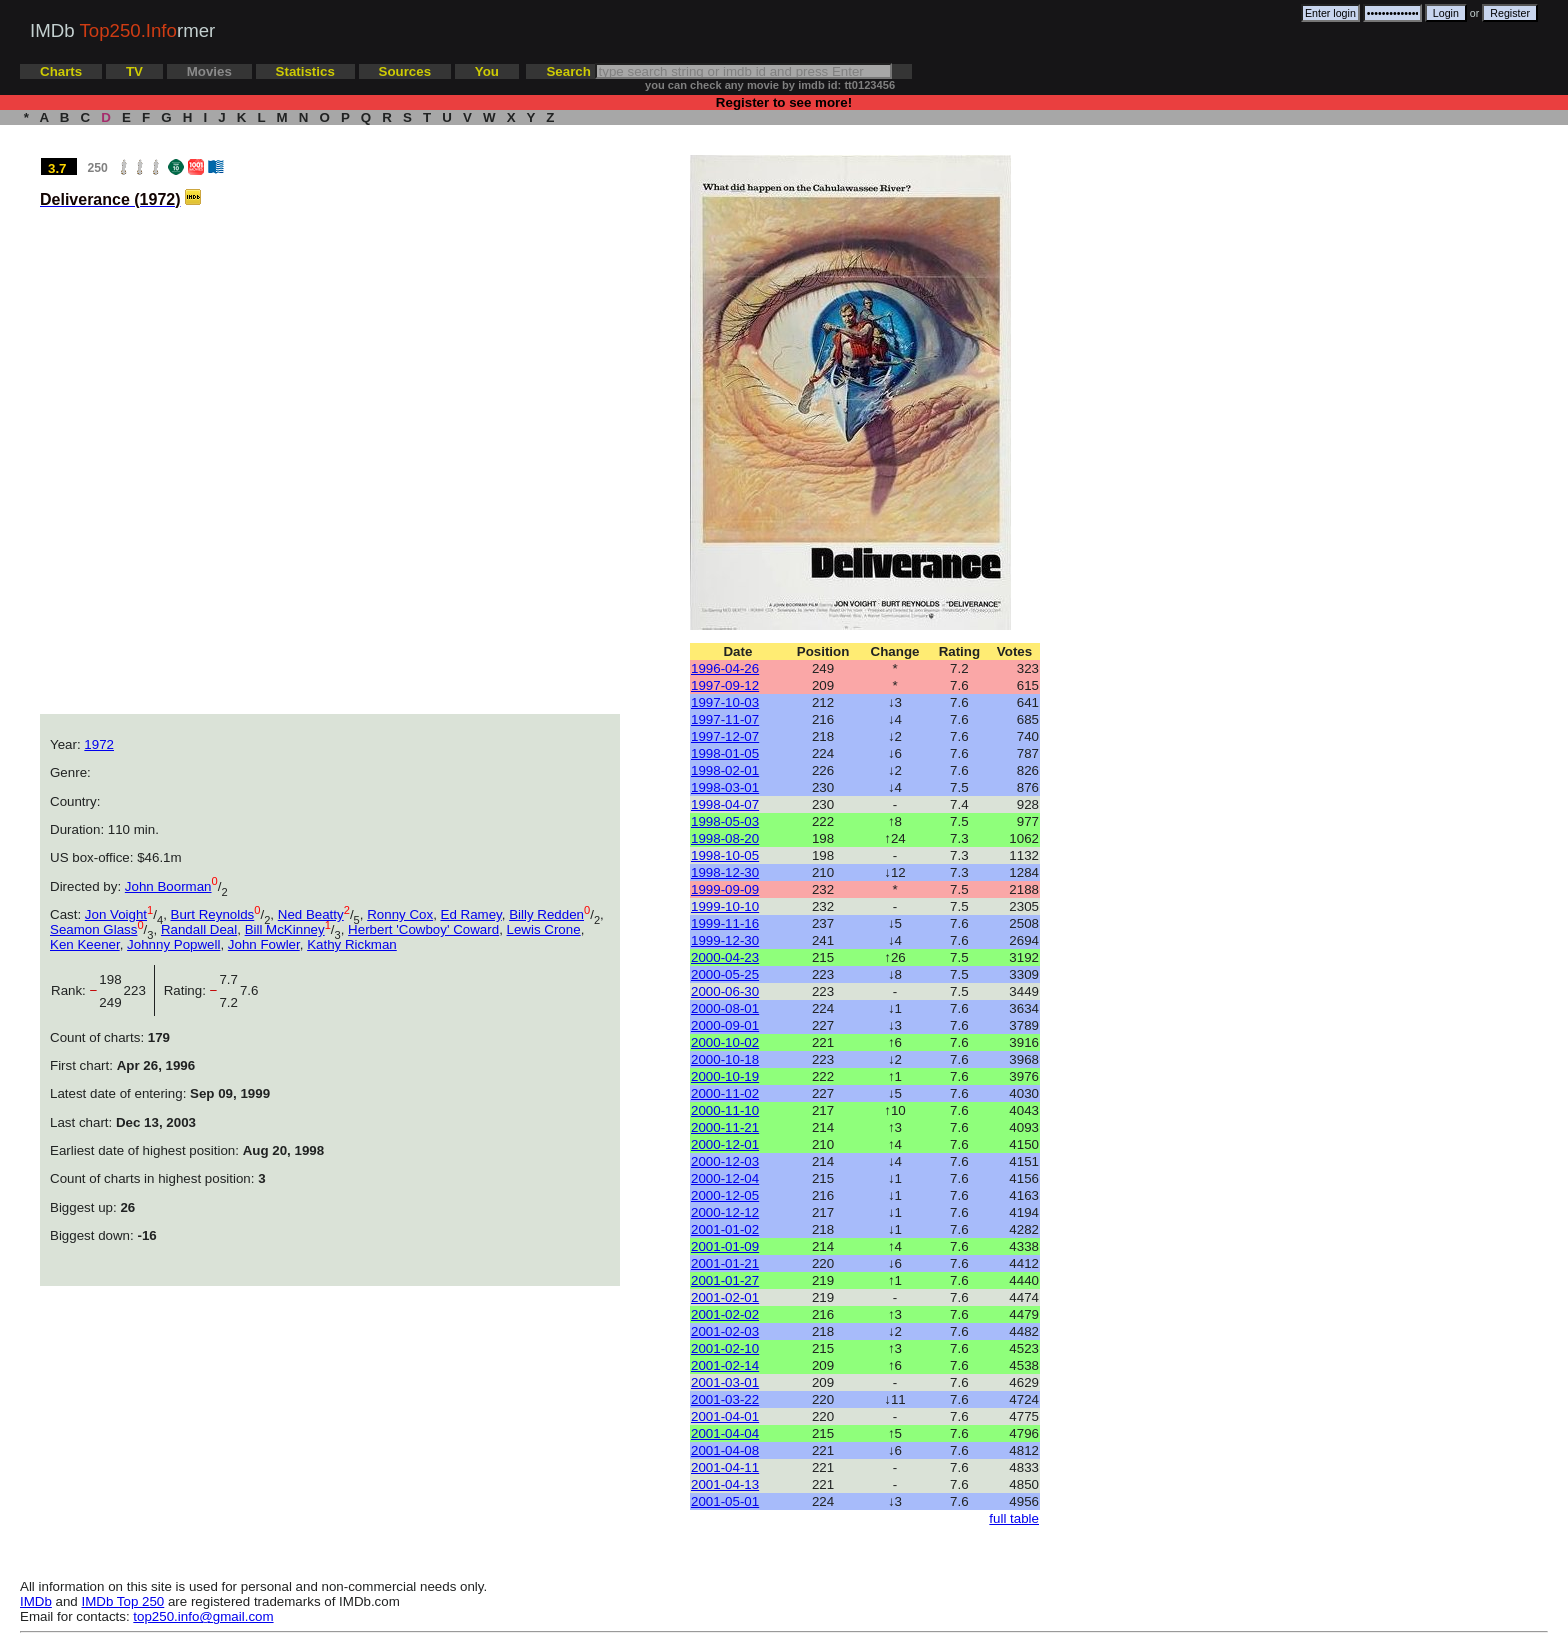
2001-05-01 (725, 1501)
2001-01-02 (725, 1229)
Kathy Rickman (352, 944)
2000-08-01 (725, 1008)
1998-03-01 (725, 787)
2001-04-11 (725, 1467)
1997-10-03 (725, 702)
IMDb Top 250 (123, 1601)
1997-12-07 (725, 736)
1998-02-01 (725, 770)
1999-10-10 (725, 906)
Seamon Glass (93, 929)
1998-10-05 (725, 855)
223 (139, 990)
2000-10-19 (725, 1076)
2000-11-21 (725, 1127)
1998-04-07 (725, 804)
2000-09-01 (725, 1025)
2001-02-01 (725, 1297)
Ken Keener (85, 944)
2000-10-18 (725, 1059)
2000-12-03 (725, 1161)
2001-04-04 (725, 1433)
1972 (99, 744)
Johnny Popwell (173, 944)
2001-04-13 (725, 1484)
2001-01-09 (725, 1246)
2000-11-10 (725, 1110)
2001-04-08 (725, 1450)
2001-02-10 (725, 1348)
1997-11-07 (725, 719)
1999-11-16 (725, 923)
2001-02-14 (725, 1365)
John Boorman (168, 886)
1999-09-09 (725, 889)
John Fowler (264, 944)
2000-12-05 (725, 1195)
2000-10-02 (725, 1042)
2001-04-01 (725, 1416)
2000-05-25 (725, 974)
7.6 (249, 990)
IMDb (36, 1601)
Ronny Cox (400, 914)
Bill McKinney (285, 929)
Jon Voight (116, 914)
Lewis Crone (544, 929)
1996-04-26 (725, 668)
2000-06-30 (725, 991)
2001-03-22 (725, 1399)
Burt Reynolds (213, 914)
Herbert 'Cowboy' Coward (423, 929)
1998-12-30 (725, 872)
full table (1014, 1518)
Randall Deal (199, 929)
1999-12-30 (725, 940)
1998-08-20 (725, 838)
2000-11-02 (725, 1093)
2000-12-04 (725, 1178)
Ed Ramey (471, 914)
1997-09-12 (725, 685)
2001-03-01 (725, 1382)
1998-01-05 (725, 753)
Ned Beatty (311, 914)
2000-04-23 (725, 957)
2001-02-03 (725, 1331)
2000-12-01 (725, 1144)
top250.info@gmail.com (203, 1616)
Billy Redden (546, 914)
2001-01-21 (725, 1263)
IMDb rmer (122, 30)
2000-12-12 (725, 1212)
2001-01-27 (725, 1280)
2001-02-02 (725, 1314)
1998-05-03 (725, 821)
